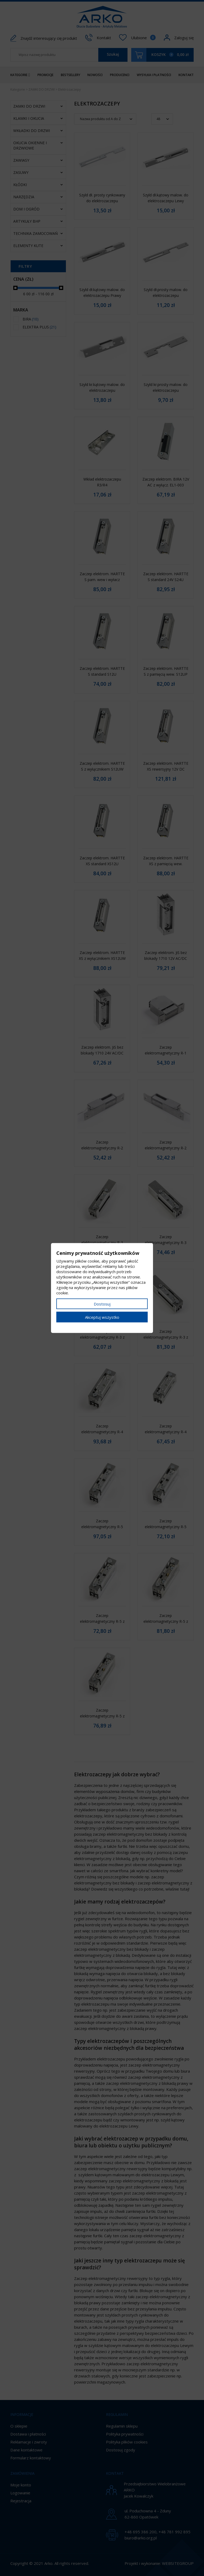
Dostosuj (102, 1304)
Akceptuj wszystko (102, 1317)
